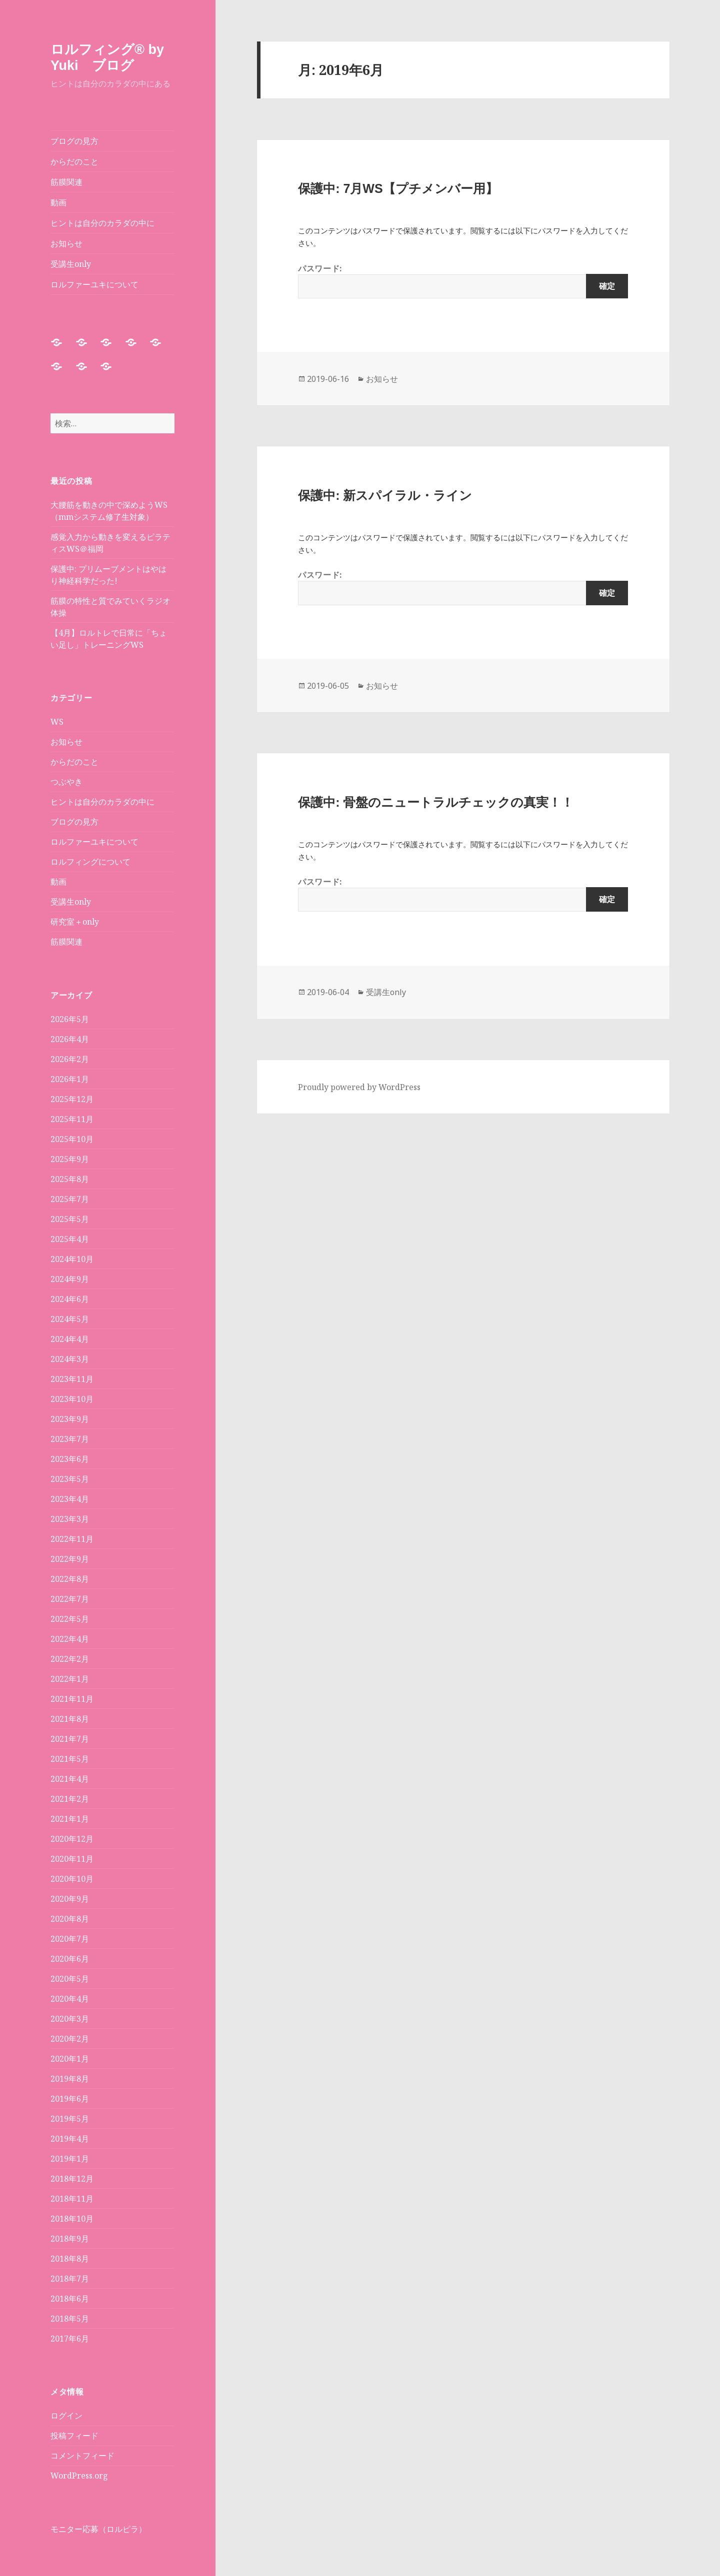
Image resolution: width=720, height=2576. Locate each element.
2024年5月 (69, 1318)
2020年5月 (69, 1978)
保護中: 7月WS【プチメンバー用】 (398, 188)
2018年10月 (72, 2218)
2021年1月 (69, 1818)
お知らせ (66, 243)
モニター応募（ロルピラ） (98, 2529)
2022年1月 (69, 1678)
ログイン (66, 2415)
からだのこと (74, 161)
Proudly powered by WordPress (359, 1087)
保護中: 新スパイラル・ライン (385, 495)
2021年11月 (72, 1698)
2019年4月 (69, 2138)
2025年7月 (69, 1199)
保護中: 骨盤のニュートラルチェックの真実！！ (436, 802)
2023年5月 (69, 1478)
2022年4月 (69, 1638)
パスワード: (463, 280)
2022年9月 (69, 1558)
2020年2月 (69, 2038)
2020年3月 (69, 2018)
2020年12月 (72, 1838)
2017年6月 (69, 2338)
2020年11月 (72, 1858)
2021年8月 (69, 1718)
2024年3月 (69, 1358)
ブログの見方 (74, 140)
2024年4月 (69, 1338)
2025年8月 (69, 1179)
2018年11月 (72, 2198)
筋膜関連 (66, 181)
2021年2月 (69, 1798)
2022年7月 (69, 1598)
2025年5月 (69, 1219)
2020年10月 (72, 1878)
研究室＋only (74, 921)
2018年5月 (69, 2318)
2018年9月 (69, 2238)
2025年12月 (72, 1099)
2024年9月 (69, 1279)
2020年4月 (69, 1998)
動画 (58, 202)
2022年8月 (69, 1578)
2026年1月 (69, 1079)
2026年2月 (69, 1059)
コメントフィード (82, 2455)
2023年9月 (69, 1418)
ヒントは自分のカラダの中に (102, 222)
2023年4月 (69, 1498)
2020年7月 (69, 1938)
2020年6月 (69, 1958)
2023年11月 (72, 1378)
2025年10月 (72, 1139)
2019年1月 (69, 2158)
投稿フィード (74, 2435)
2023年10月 (72, 1398)
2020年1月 (69, 2058)
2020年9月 (69, 1898)
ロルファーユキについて (94, 284)
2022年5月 (69, 1618)
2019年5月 (69, 2118)
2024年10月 (72, 1259)
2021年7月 (69, 1738)
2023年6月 (69, 1458)
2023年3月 (69, 1518)
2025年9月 (69, 1159)
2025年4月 (69, 1239)
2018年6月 (69, 2298)
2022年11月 (72, 1538)
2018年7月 (69, 2278)
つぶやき (66, 781)
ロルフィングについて (90, 861)
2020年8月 (69, 1918)
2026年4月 (69, 1039)
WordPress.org (79, 2475)
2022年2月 (69, 1658)
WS (57, 721)
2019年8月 (69, 2078)
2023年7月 (69, 1438)
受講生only (70, 263)
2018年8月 (69, 2258)
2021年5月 (69, 1758)
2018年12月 (72, 2178)
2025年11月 (72, 1119)
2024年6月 (69, 1298)
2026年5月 (69, 1019)
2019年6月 (69, 2098)
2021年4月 (69, 1778)
